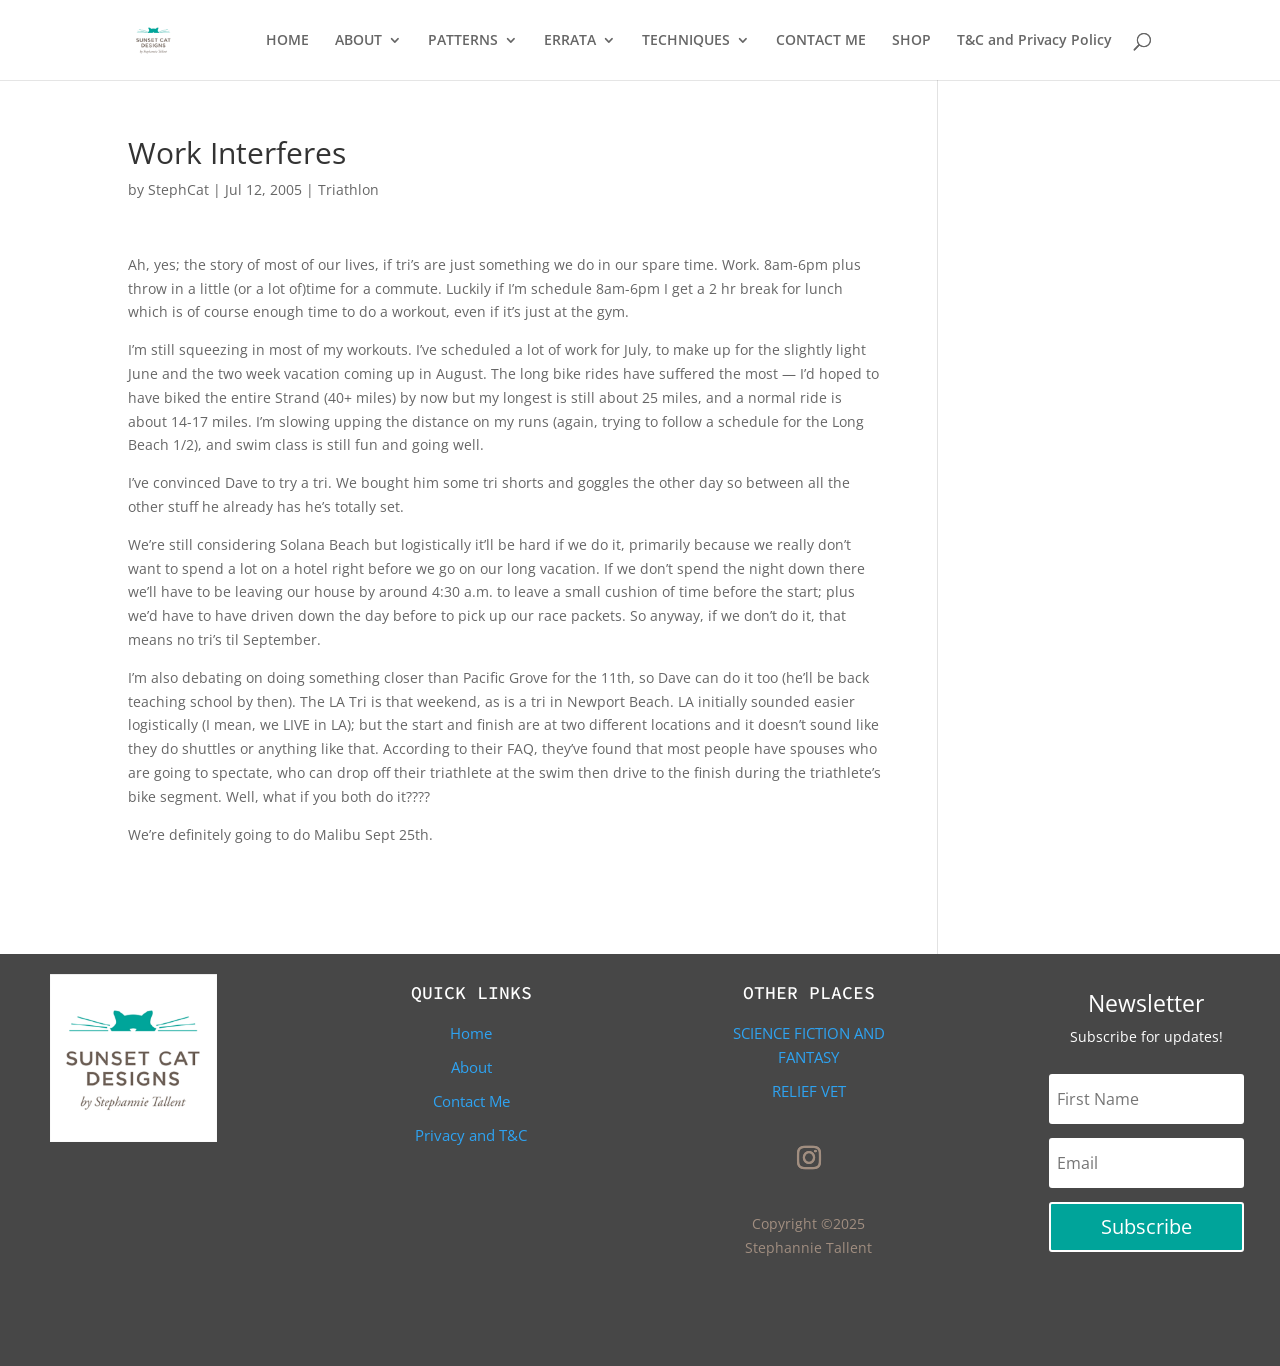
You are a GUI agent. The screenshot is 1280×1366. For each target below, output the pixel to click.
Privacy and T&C (471, 1135)
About (471, 1067)
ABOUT (358, 41)
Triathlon (348, 189)
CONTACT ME (821, 41)
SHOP (911, 41)
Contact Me (471, 1101)
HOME (287, 41)
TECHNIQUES (686, 41)
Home (471, 1033)
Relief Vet (809, 1091)
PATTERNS (463, 41)
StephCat (178, 189)
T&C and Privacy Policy (1034, 41)
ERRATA (570, 41)
